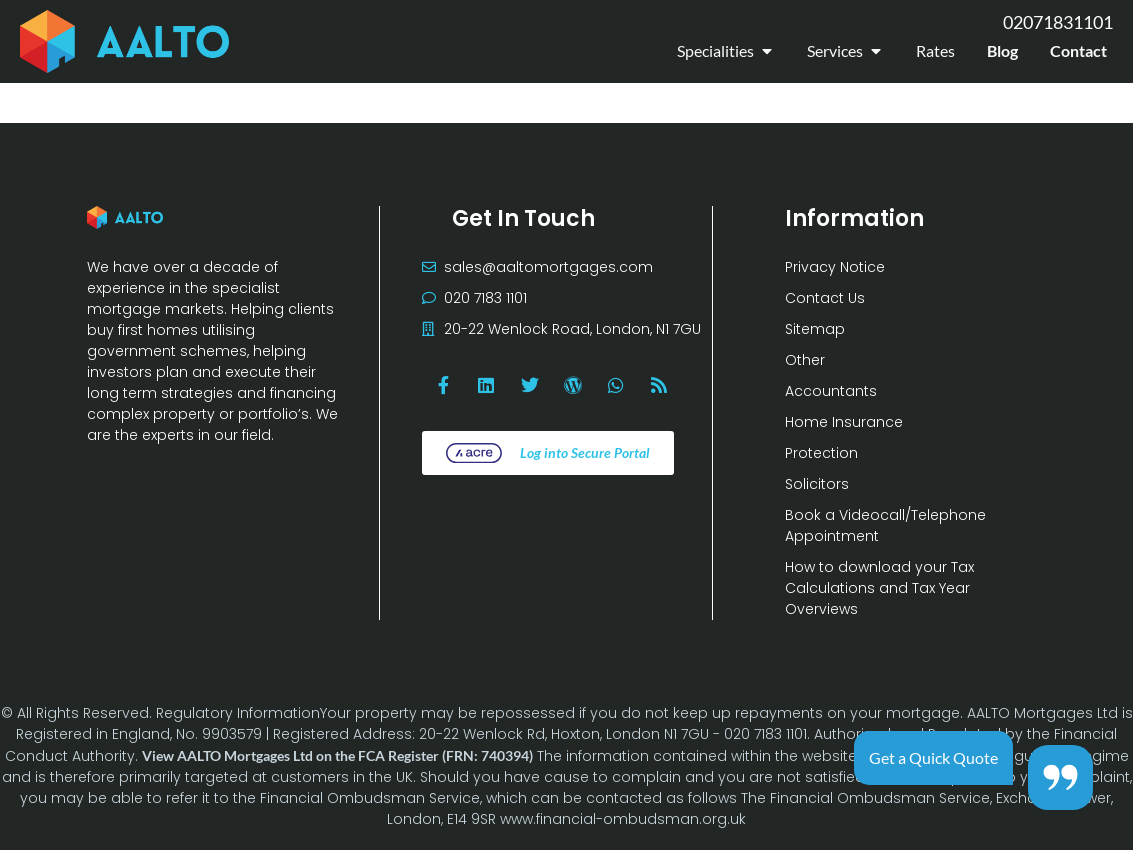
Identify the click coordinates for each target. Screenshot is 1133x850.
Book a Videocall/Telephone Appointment (885, 525)
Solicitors (817, 484)
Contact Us (825, 298)
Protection (821, 453)
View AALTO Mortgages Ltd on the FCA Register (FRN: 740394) (337, 755)
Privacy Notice (835, 267)
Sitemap (815, 329)
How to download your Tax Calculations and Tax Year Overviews (879, 588)
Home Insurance (844, 422)
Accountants (831, 391)
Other (805, 360)
